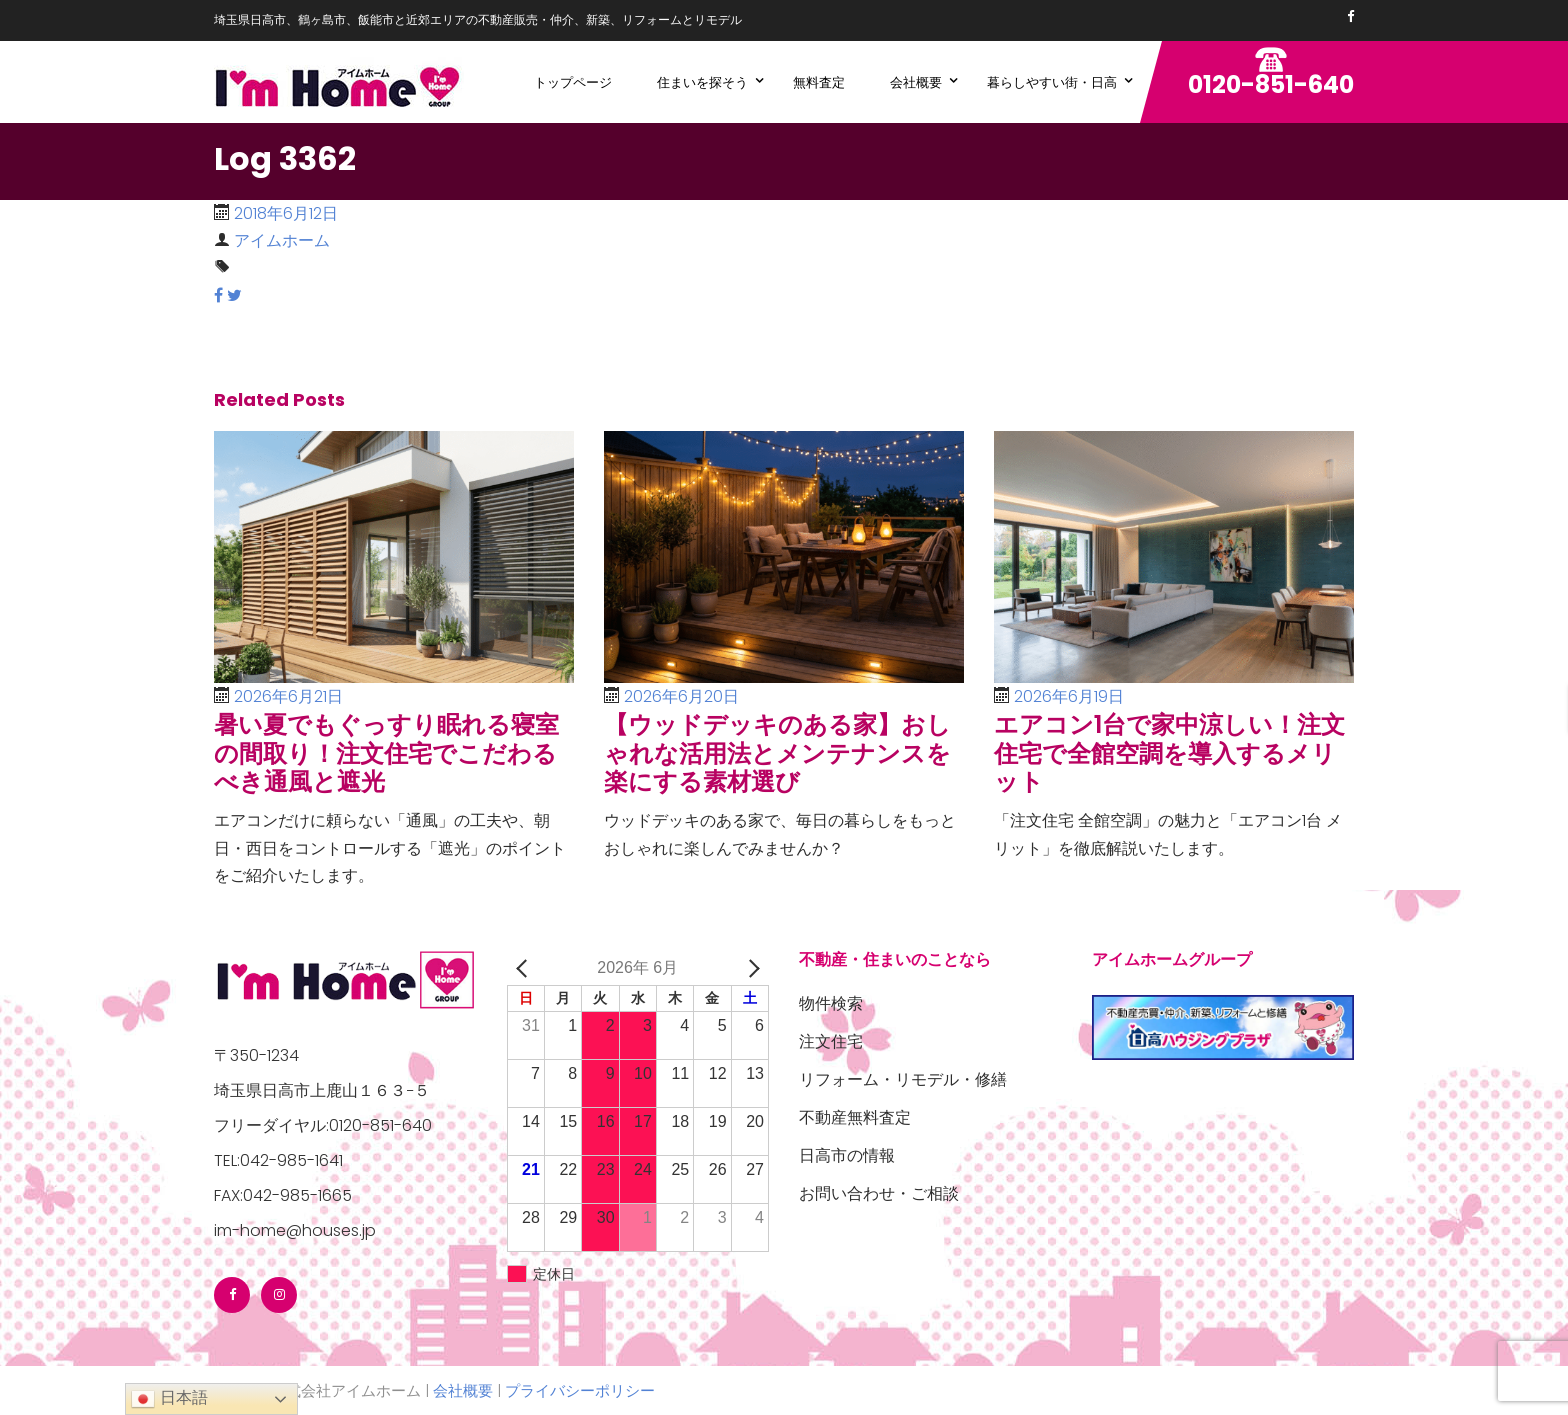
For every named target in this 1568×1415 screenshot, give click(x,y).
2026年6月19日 (1069, 696)
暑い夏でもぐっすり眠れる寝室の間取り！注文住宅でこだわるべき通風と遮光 (386, 753)
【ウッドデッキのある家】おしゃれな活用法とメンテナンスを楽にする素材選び (777, 753)
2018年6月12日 (286, 213)
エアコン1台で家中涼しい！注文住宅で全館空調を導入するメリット (1169, 753)
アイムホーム (282, 240)
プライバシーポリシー (580, 1390)
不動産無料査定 (855, 1117)
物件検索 (831, 1003)
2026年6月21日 (288, 696)
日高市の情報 (847, 1155)
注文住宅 (831, 1041)
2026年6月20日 (681, 696)
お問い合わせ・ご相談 (879, 1193)
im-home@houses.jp (295, 1230)
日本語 (169, 1399)
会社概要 (463, 1390)
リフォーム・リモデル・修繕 (903, 1079)
